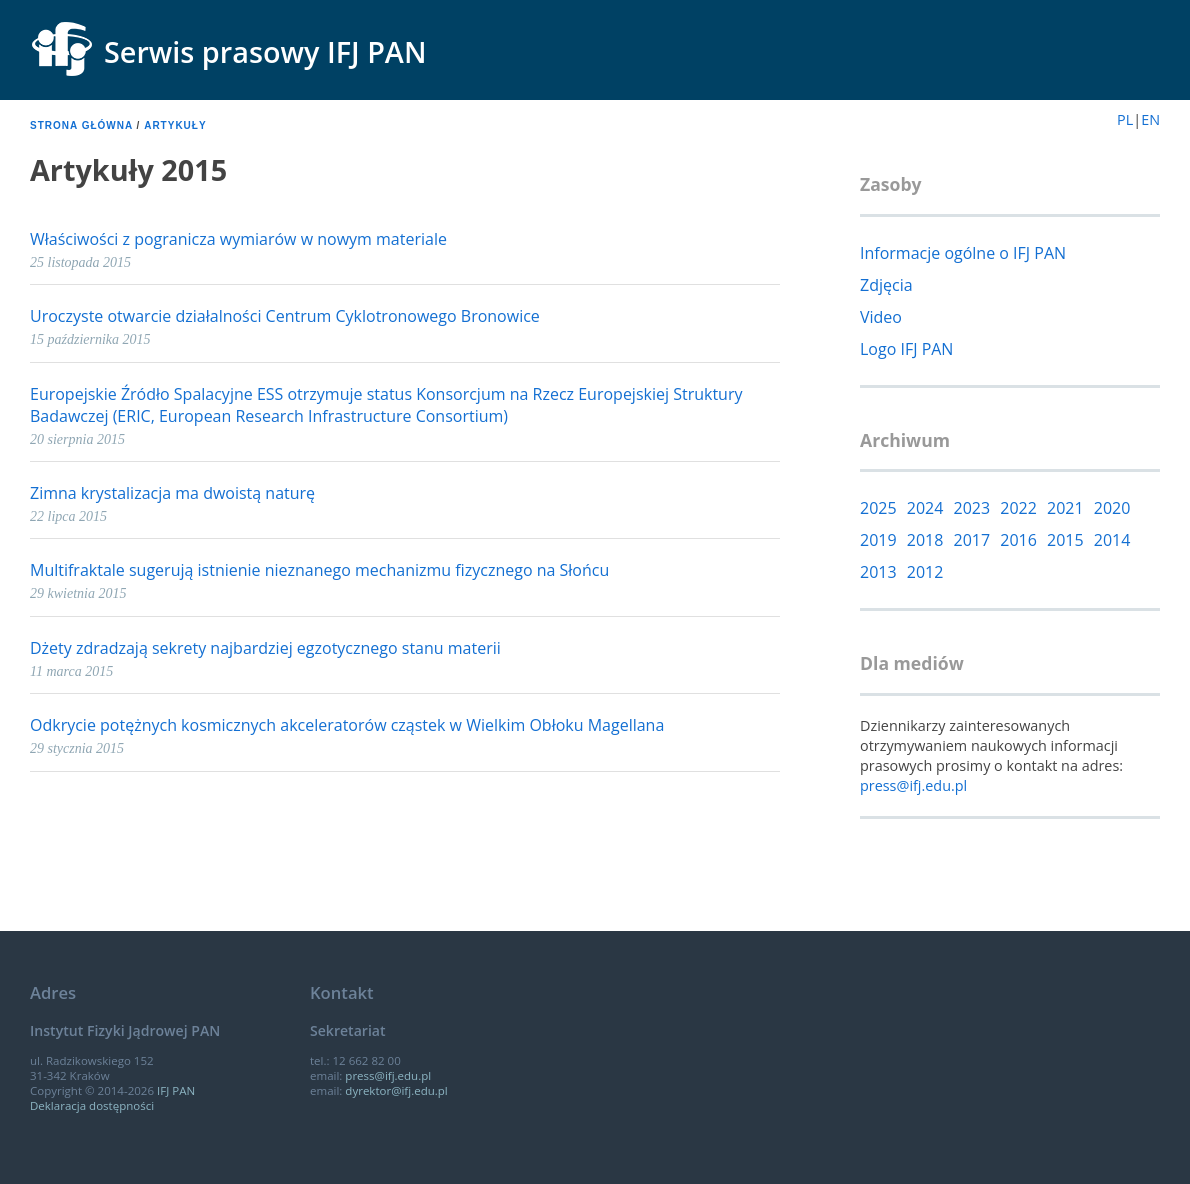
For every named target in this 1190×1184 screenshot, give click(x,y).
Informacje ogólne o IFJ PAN (963, 253)
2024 (925, 508)
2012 (925, 572)
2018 (925, 540)
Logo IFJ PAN (906, 349)
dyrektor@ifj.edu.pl (396, 1090)
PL (1125, 119)
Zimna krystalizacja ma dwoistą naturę (172, 493)
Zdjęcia (886, 285)
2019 (878, 540)
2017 (972, 540)
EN (1150, 119)
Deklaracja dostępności (92, 1105)
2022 (1018, 508)
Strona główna (81, 125)
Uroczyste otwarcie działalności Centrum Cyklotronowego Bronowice (285, 316)
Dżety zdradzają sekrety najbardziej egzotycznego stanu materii (265, 648)
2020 (1112, 508)
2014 (1112, 540)
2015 (1065, 540)
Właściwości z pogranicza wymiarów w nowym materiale (238, 239)
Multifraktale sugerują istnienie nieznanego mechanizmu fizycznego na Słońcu (319, 570)
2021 (1065, 508)
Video (881, 317)
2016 (1018, 540)
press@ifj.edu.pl (913, 785)
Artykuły (175, 125)
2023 (972, 508)
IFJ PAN (176, 1090)
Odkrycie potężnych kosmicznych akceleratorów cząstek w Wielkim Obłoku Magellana (347, 725)
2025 (878, 508)
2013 (878, 572)
